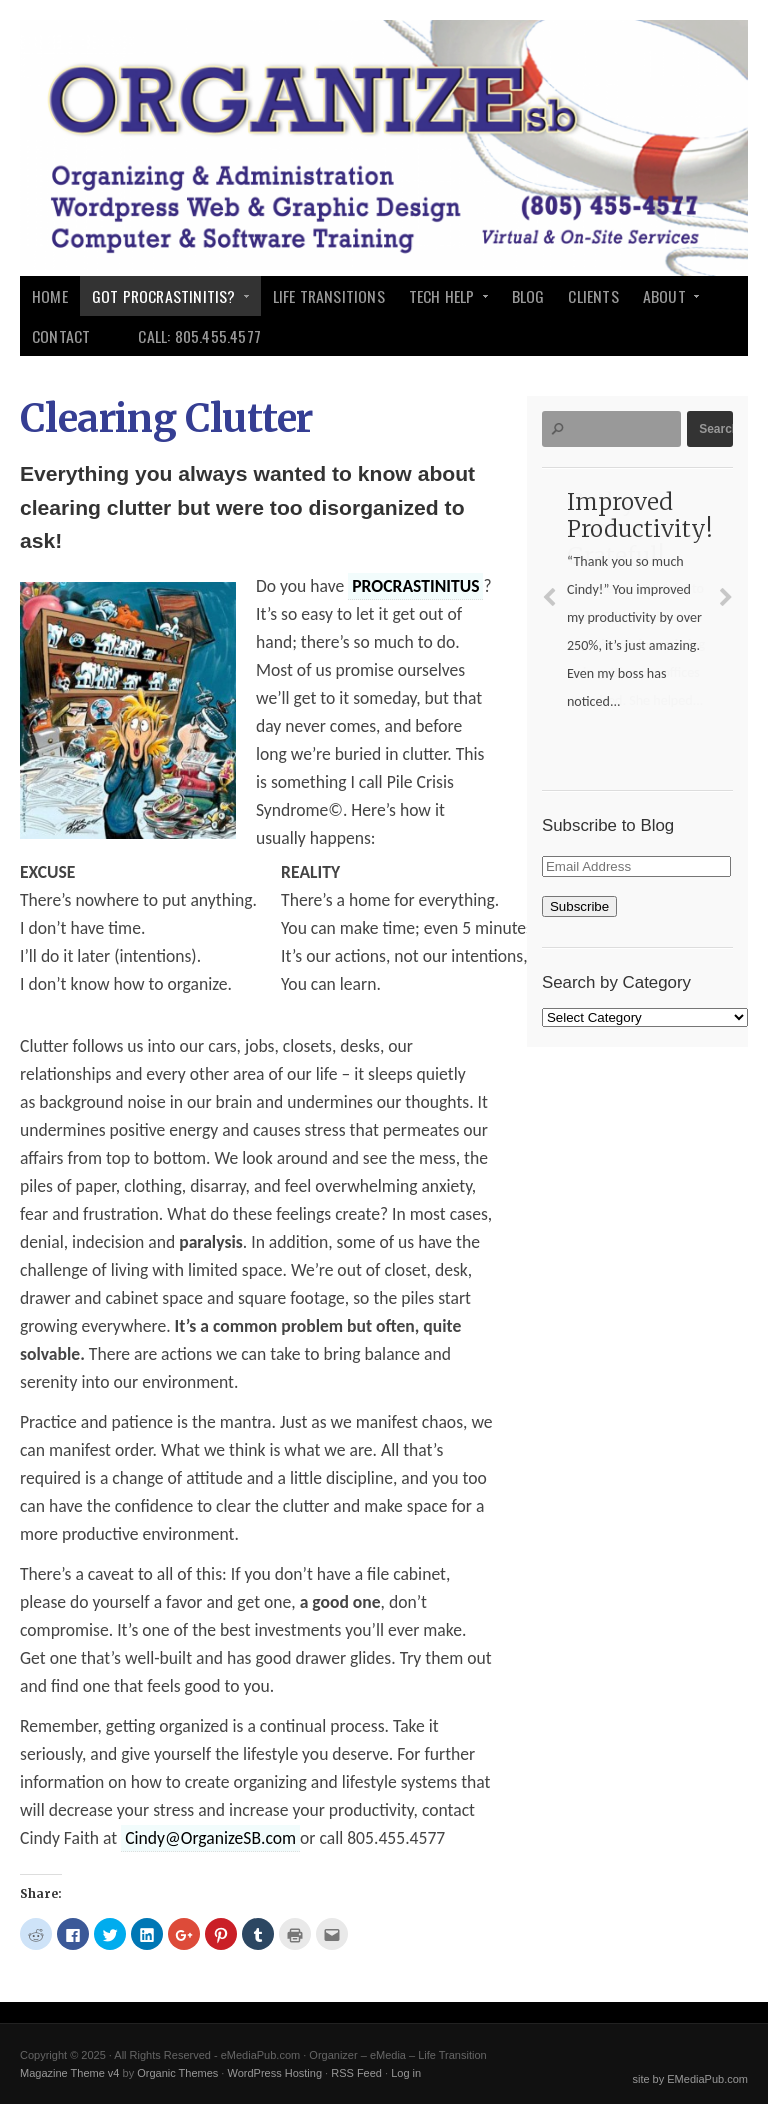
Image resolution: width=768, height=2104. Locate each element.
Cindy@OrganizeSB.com (210, 1838)
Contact (61, 336)
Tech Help (443, 300)
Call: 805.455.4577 (199, 336)
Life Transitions (329, 296)
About (666, 300)
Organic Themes (177, 2073)
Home (50, 296)
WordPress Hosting (274, 2073)
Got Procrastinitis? (165, 300)
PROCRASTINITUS (415, 586)
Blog (528, 296)
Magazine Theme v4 (69, 2073)
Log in (406, 2073)
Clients (593, 296)
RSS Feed (356, 2073)
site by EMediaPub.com (690, 2079)
